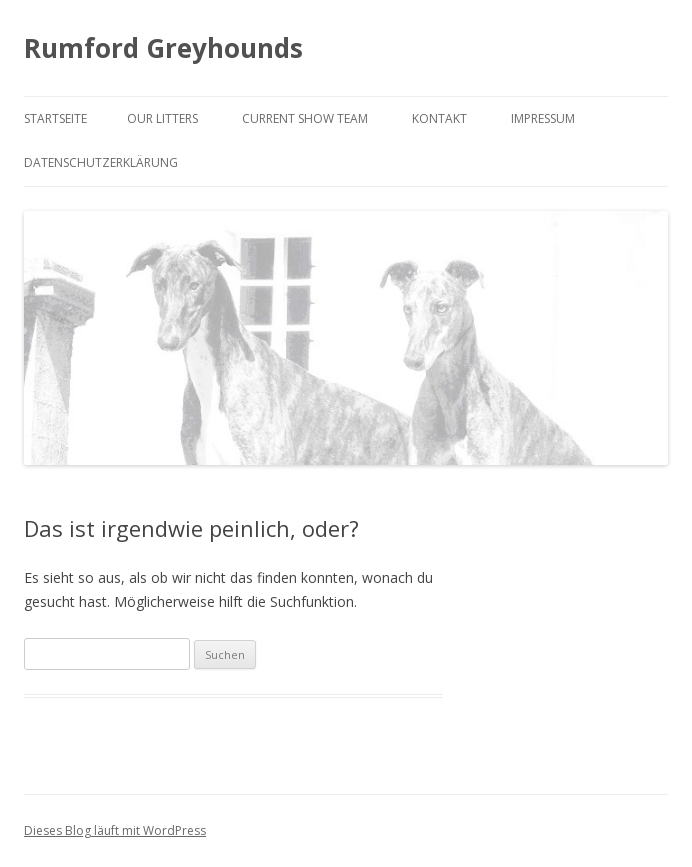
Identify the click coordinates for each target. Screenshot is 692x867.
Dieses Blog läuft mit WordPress (115, 830)
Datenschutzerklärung (101, 162)
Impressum (543, 118)
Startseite (55, 118)
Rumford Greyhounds (163, 48)
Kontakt (439, 118)
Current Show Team (305, 118)
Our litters (162, 118)
